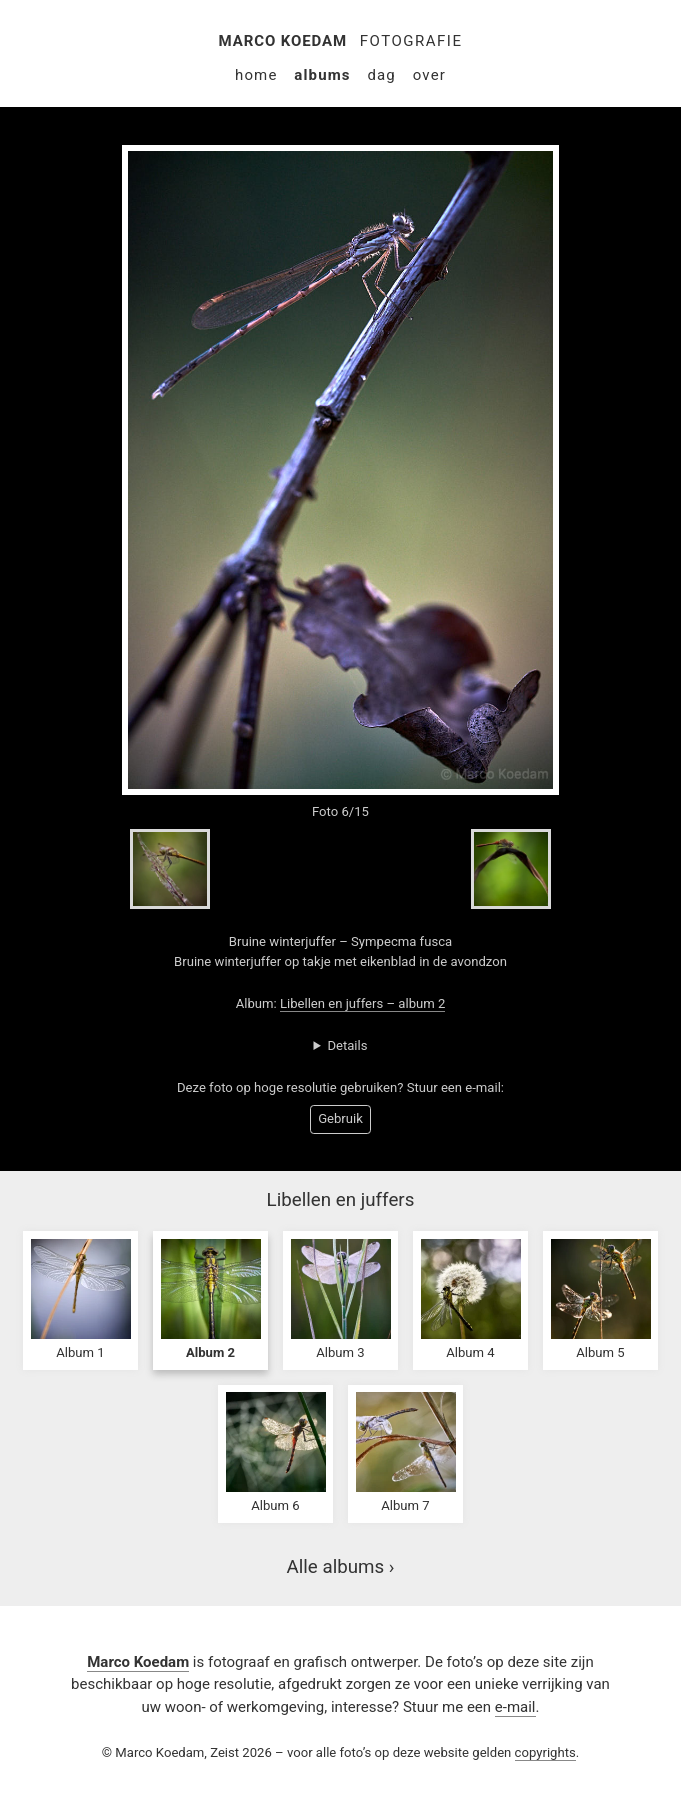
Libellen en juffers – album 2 (362, 1003)
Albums (322, 75)
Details (347, 1045)
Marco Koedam (283, 41)
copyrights (545, 1752)
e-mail (515, 1707)
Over (429, 75)
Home (256, 75)
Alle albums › (341, 1567)
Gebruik (340, 1118)
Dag (382, 75)
